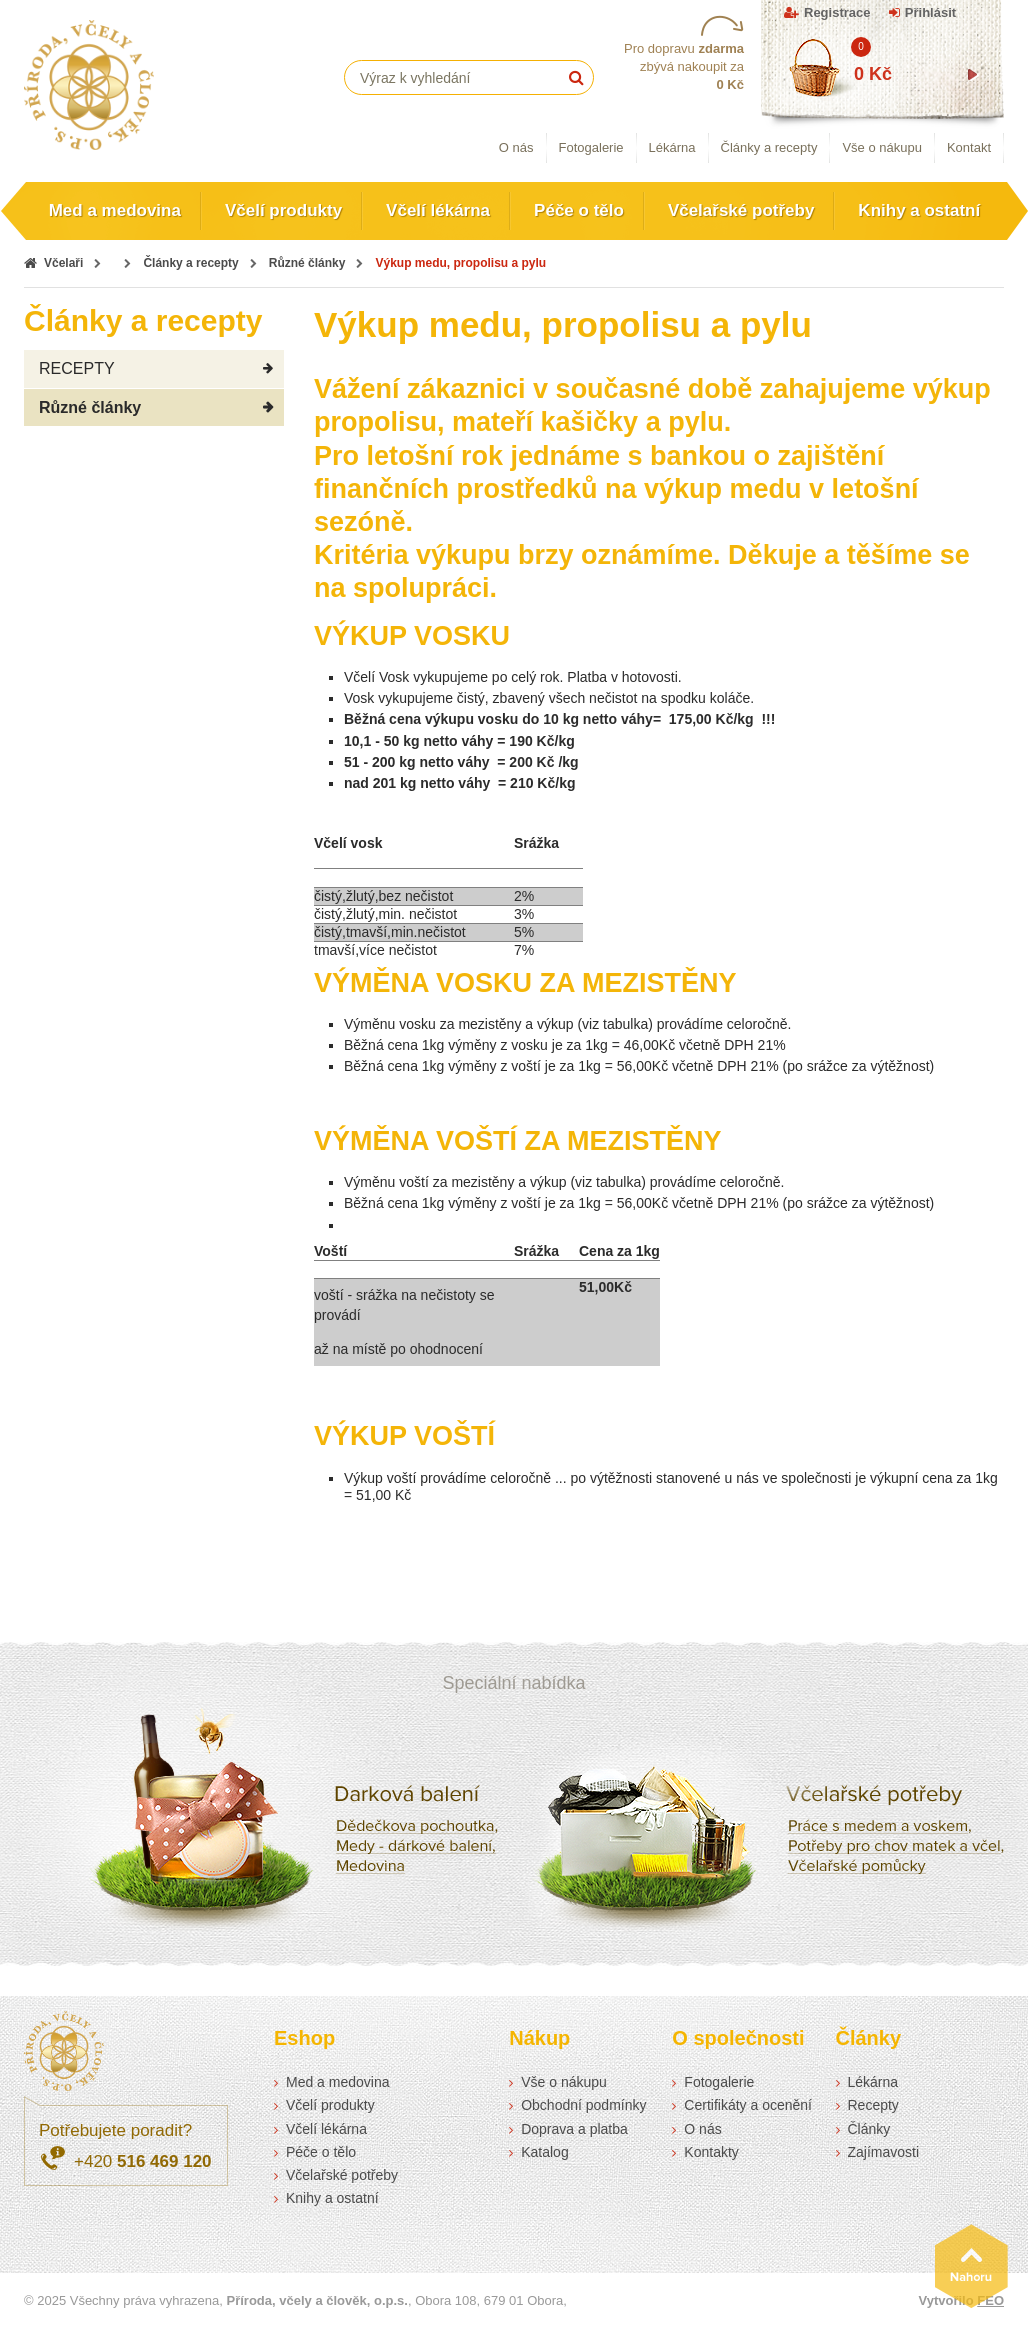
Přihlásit (930, 12)
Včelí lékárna (438, 210)
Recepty (873, 2105)
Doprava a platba (574, 2129)
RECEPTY (77, 368)
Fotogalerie (591, 147)
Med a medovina (115, 210)
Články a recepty (769, 147)
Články (869, 2129)
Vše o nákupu (882, 147)
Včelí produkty (283, 210)
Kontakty (711, 2152)
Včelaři (63, 263)
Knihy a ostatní (919, 210)
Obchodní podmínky (583, 2105)
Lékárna (672, 147)
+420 (143, 2161)
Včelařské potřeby (741, 210)
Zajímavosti (884, 2152)
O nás (516, 147)
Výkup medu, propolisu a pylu (460, 263)
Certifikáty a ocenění (748, 2105)
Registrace (837, 12)
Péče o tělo (579, 210)
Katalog (544, 2152)
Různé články (307, 263)
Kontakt (969, 147)
